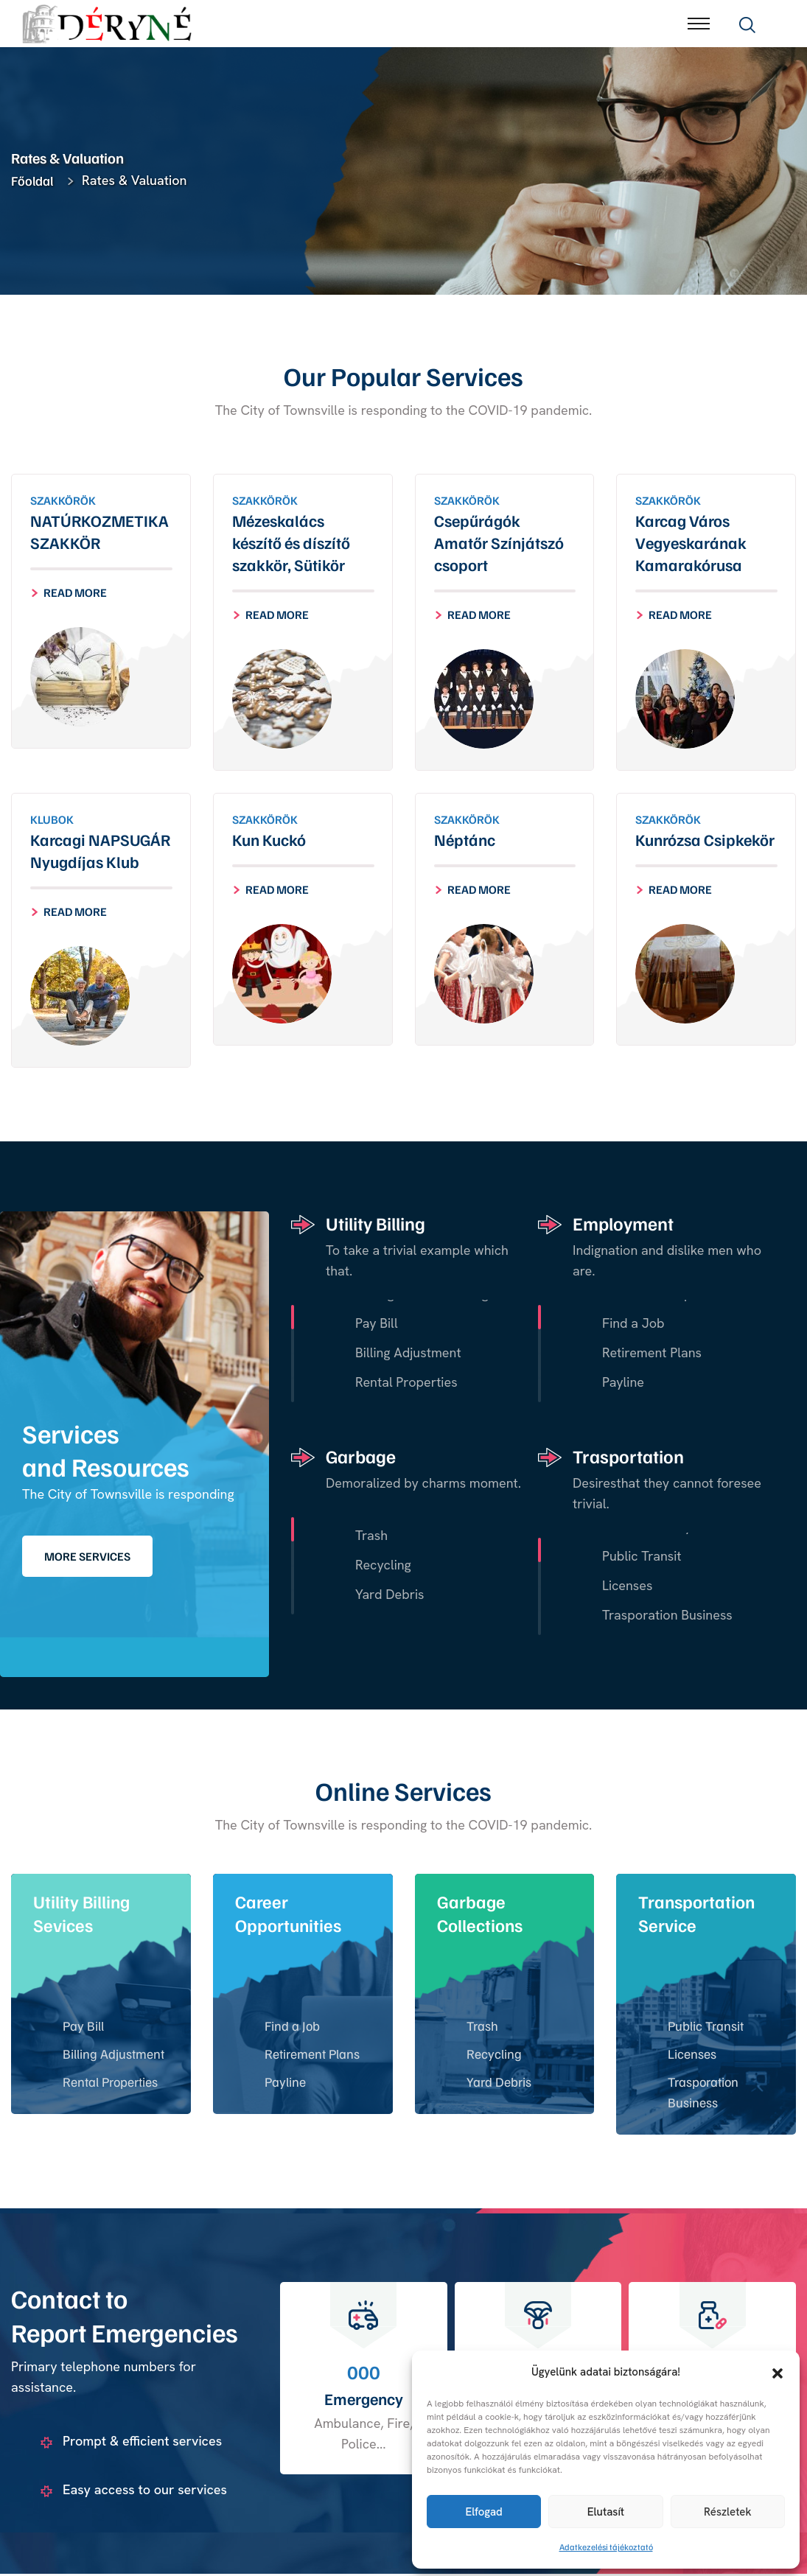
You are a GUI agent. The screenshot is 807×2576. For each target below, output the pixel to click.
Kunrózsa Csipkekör (705, 840)
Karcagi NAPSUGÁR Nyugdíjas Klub (100, 851)
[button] (777, 2372)
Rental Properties (110, 2083)
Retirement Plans (312, 2055)
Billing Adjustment (113, 2055)
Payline (285, 2083)
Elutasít (605, 2512)
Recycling (494, 2055)
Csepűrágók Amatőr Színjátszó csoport (499, 543)
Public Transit (706, 2027)
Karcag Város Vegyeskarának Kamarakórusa (691, 543)
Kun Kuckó (269, 840)
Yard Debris (499, 2083)
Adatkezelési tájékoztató (606, 2546)
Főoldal (35, 180)
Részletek (727, 2512)
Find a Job (292, 2027)
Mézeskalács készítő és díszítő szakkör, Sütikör (291, 543)
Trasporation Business (703, 2093)
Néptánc (464, 840)
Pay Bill (83, 2027)
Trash (482, 2027)
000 (363, 2373)
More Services (87, 1557)
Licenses (692, 2055)
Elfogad (483, 2512)
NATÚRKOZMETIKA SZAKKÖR (99, 532)
